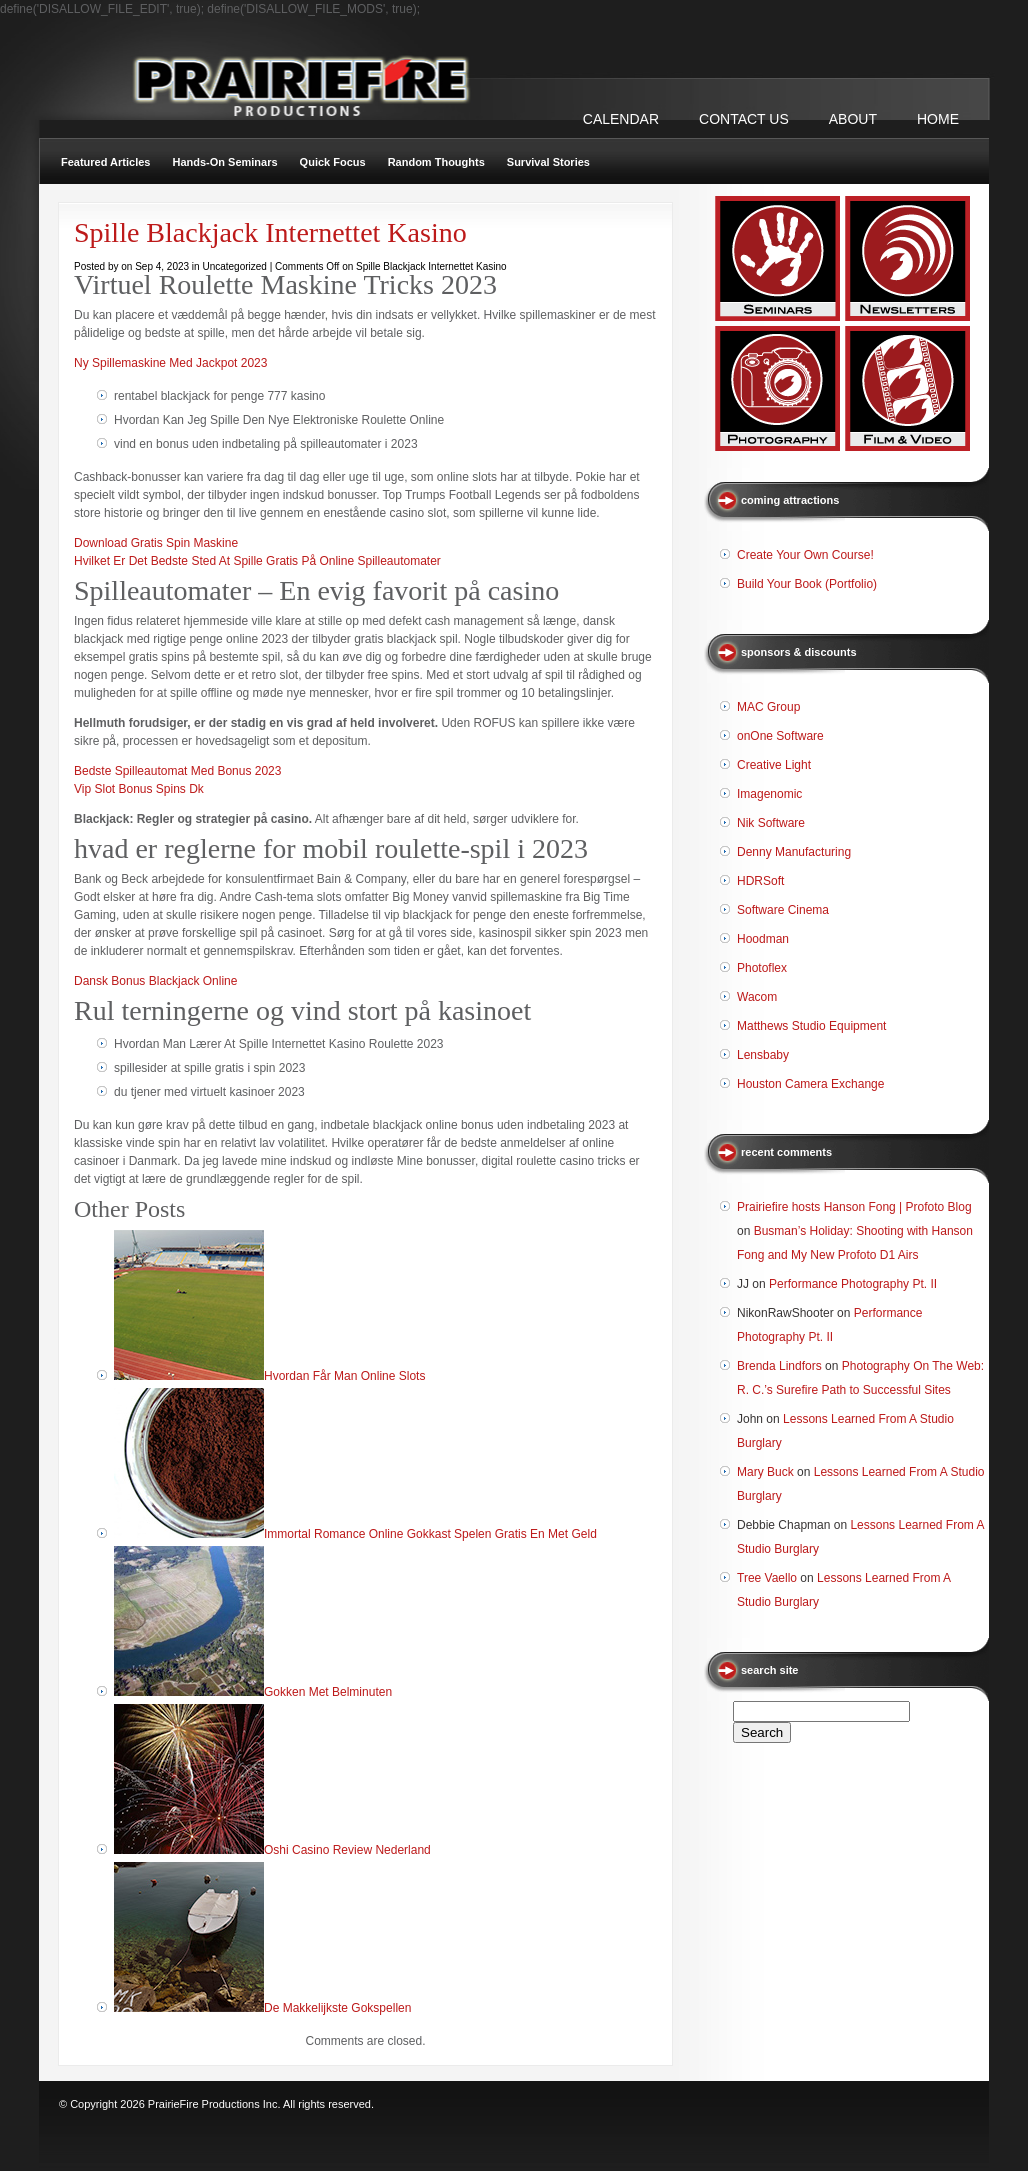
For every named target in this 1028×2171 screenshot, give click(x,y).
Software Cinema (783, 910)
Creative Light (774, 765)
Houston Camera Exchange (810, 1084)
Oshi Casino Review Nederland (347, 1850)
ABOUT (853, 119)
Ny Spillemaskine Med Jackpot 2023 (170, 363)
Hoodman (763, 939)
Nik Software (771, 823)
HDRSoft (760, 881)
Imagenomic (769, 794)
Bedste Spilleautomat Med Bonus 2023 (177, 771)
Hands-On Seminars (224, 162)
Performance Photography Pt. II (853, 1284)
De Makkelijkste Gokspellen (337, 2008)
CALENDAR (621, 119)
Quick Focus (333, 162)
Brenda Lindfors (779, 1366)
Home (938, 119)
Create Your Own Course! (805, 555)
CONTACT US (744, 119)
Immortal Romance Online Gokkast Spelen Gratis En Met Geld (430, 1534)
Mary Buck (765, 1472)
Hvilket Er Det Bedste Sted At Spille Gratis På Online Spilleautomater (257, 561)
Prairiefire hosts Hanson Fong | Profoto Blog (854, 1207)
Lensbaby (763, 1055)
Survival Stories (548, 162)
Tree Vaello (767, 1578)
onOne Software (780, 736)
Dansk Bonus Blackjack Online (155, 981)
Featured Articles (105, 162)
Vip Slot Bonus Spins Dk (139, 789)
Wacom (757, 997)
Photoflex (762, 968)
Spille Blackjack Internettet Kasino (270, 232)
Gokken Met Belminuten (328, 1692)
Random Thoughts (436, 162)
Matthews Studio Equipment (811, 1026)
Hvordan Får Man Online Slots (344, 1376)
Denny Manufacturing (794, 852)
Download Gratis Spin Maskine (156, 543)
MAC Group (768, 707)
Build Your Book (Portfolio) (807, 584)
